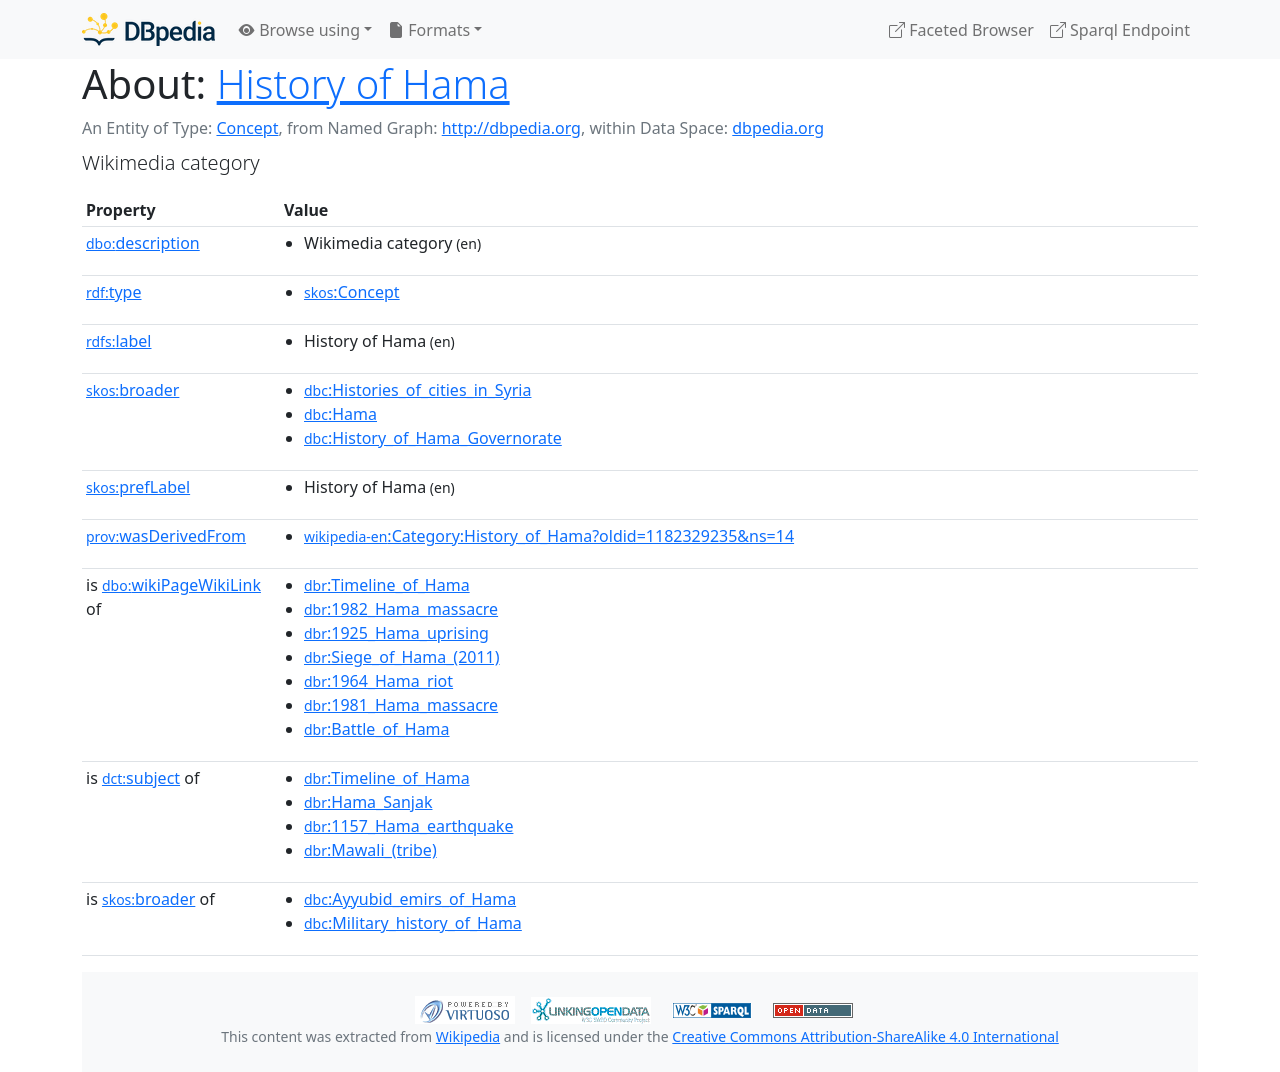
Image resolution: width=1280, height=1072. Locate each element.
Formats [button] (429, 30)
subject (141, 778)
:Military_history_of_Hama (413, 923)
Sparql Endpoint (1120, 30)
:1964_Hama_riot (378, 681)
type (114, 292)
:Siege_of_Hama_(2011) (402, 657)
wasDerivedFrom (166, 536)
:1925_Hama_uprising (396, 633)
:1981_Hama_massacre (401, 705)
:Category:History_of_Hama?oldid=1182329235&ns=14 (549, 536)
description (143, 243)
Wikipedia (468, 1036)
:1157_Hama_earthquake (408, 826)
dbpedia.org (778, 128)
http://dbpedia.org (511, 128)
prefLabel (138, 487)
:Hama (340, 414)
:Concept (352, 292)
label (119, 341)
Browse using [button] (299, 30)
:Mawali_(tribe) (370, 850)
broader (132, 390)
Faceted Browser (961, 30)
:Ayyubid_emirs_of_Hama (410, 899)
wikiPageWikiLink (181, 585)
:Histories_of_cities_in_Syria (417, 390)
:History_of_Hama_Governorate (433, 438)
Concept (247, 128)
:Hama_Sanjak (368, 802)
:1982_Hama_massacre (401, 609)
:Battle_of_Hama (377, 729)
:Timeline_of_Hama (387, 585)
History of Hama (363, 83)
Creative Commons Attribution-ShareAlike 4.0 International (865, 1036)
